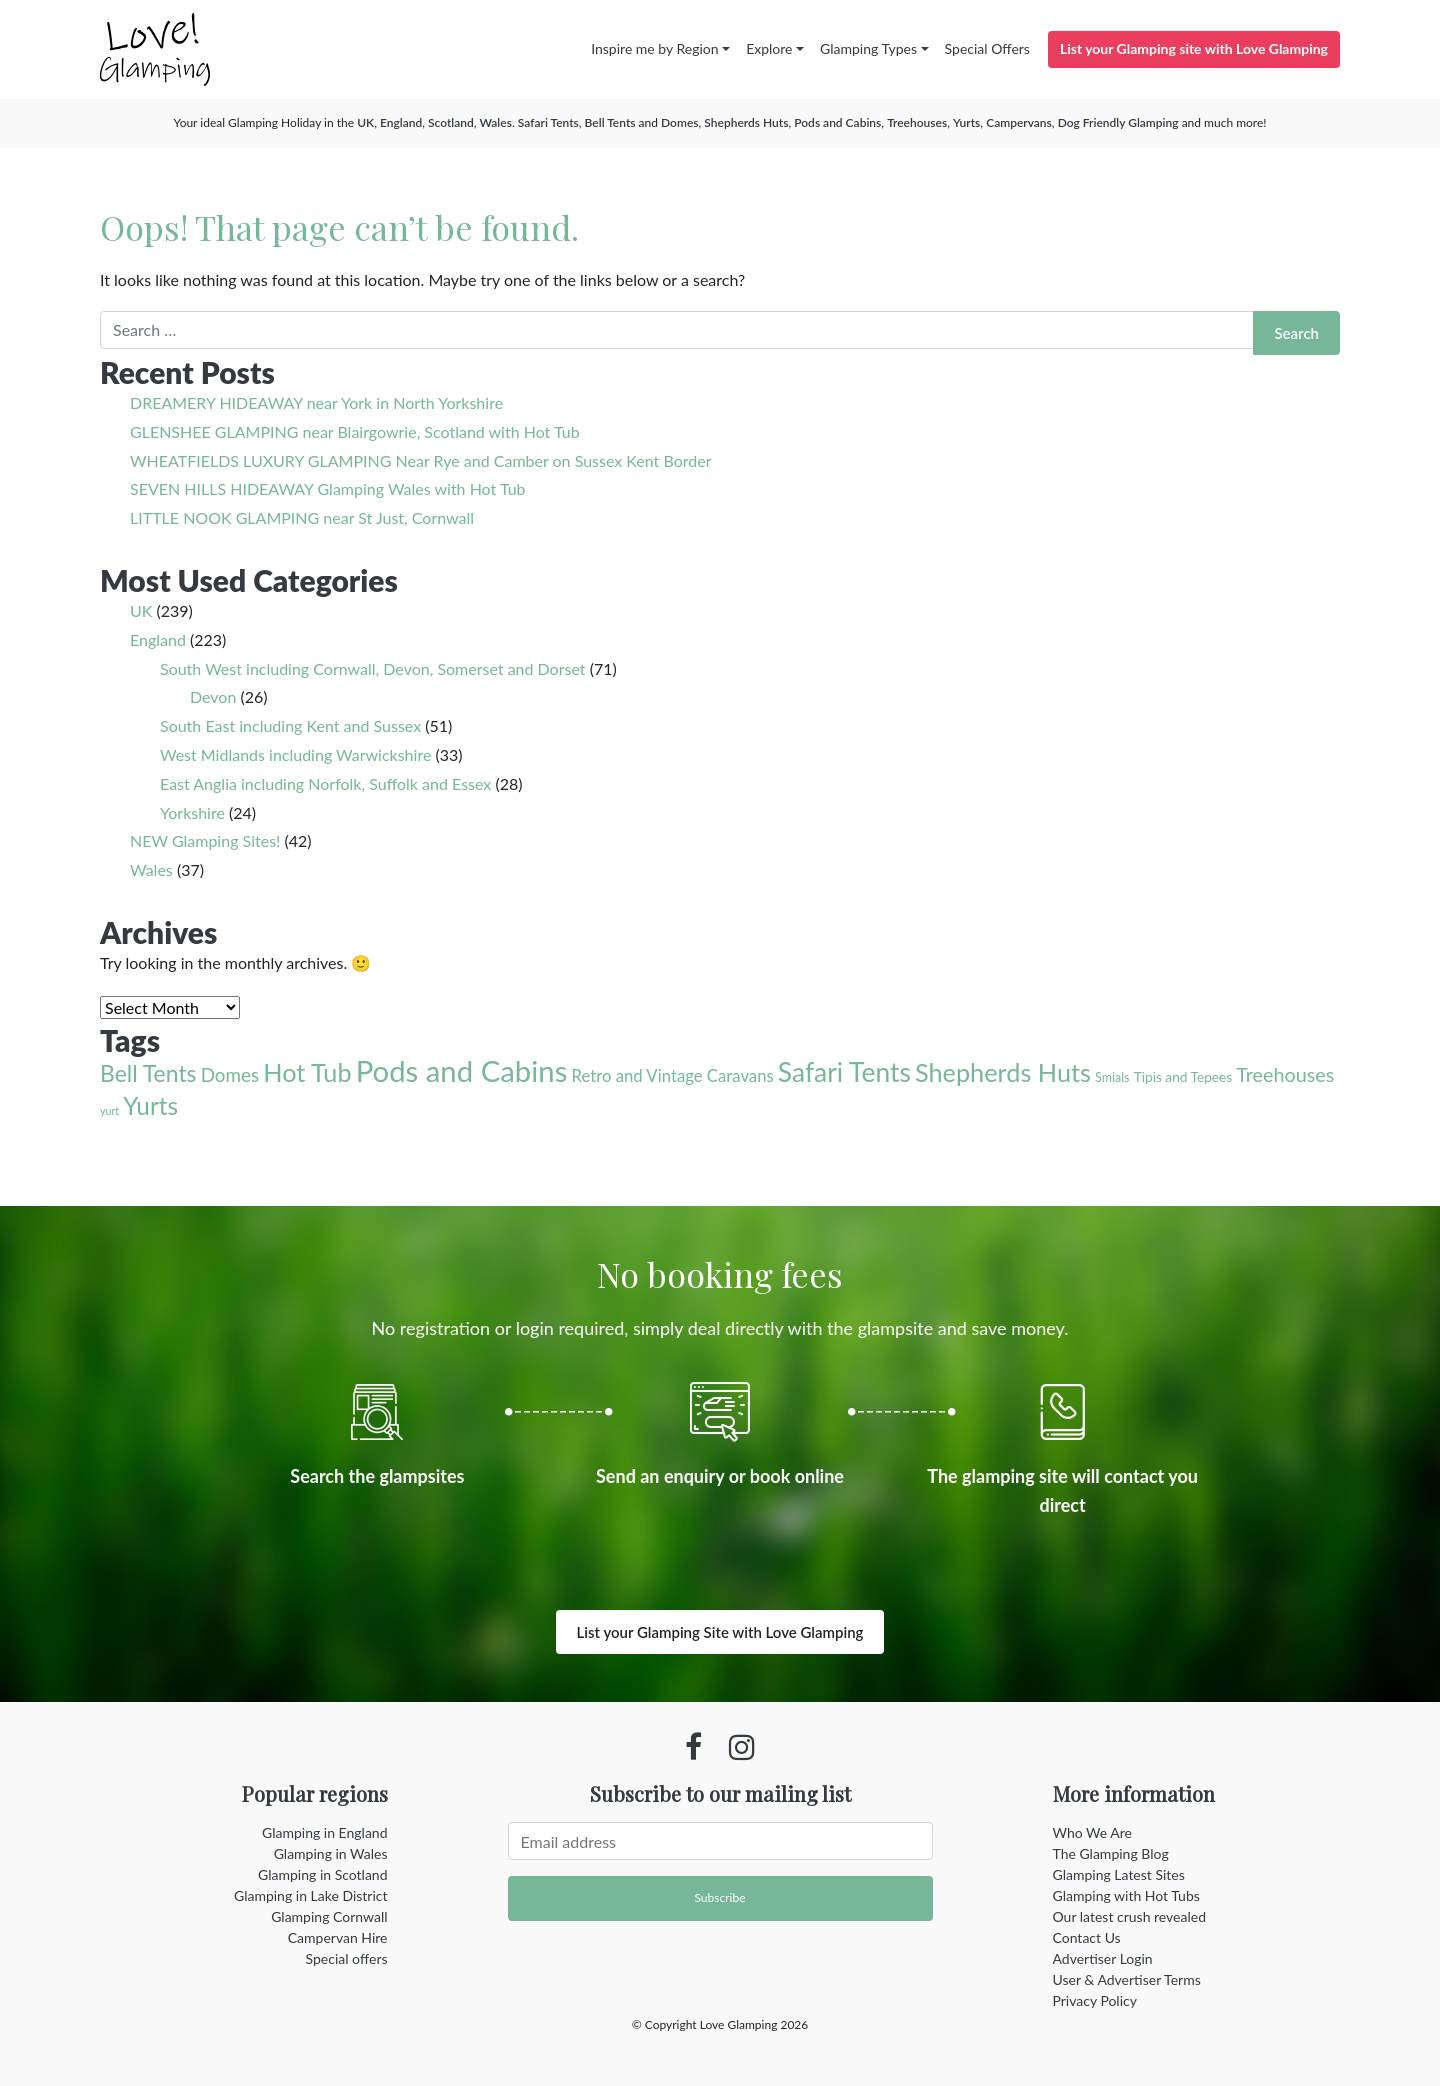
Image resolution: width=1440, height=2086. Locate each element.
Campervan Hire (338, 1937)
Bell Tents (610, 122)
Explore (769, 48)
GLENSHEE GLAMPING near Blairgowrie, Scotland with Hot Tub (355, 431)
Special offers (347, 1958)
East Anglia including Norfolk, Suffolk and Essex (325, 783)
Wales (496, 122)
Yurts (966, 122)
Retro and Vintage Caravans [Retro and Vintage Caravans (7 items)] (672, 1075)
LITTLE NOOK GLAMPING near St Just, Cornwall (302, 517)
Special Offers (987, 48)
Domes (679, 122)
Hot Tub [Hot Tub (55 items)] (307, 1072)
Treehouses (917, 122)
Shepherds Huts (746, 122)
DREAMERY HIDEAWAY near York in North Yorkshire (316, 402)
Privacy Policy (1095, 2000)
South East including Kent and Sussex (290, 725)
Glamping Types (868, 48)
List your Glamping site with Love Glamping (1194, 48)
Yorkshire (192, 812)
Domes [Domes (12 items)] (230, 1074)
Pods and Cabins (837, 122)
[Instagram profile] (742, 1747)
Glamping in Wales (331, 1853)
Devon (213, 696)
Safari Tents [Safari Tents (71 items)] (844, 1072)
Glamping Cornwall (329, 1916)
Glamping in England (324, 1832)
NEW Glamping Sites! (205, 840)
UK (365, 122)
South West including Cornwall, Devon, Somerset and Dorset (373, 668)
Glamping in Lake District (311, 1895)
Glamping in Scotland (322, 1874)
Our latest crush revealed (1130, 1916)
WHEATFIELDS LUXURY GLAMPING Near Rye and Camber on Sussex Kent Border (420, 460)
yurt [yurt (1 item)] (109, 1110)
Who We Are (1092, 1832)
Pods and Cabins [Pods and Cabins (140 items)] (462, 1070)
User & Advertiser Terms (1127, 1979)
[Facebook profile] (693, 1747)
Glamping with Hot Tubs (1126, 1895)
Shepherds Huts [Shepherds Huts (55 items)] (1003, 1072)
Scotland (451, 122)
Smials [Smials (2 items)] (1112, 1077)
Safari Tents (548, 122)
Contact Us (1087, 1937)
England (401, 122)
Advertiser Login (1103, 1958)
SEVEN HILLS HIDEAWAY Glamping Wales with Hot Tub (328, 488)
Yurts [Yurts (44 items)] (150, 1105)
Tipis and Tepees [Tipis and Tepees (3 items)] (1183, 1076)
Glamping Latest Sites (1119, 1874)
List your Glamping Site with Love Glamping (720, 1632)
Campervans (1019, 122)
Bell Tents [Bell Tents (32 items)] (148, 1073)
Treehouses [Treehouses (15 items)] (1285, 1074)
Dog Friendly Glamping (1118, 122)
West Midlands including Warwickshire (295, 754)
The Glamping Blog (1111, 1853)
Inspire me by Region (654, 48)
